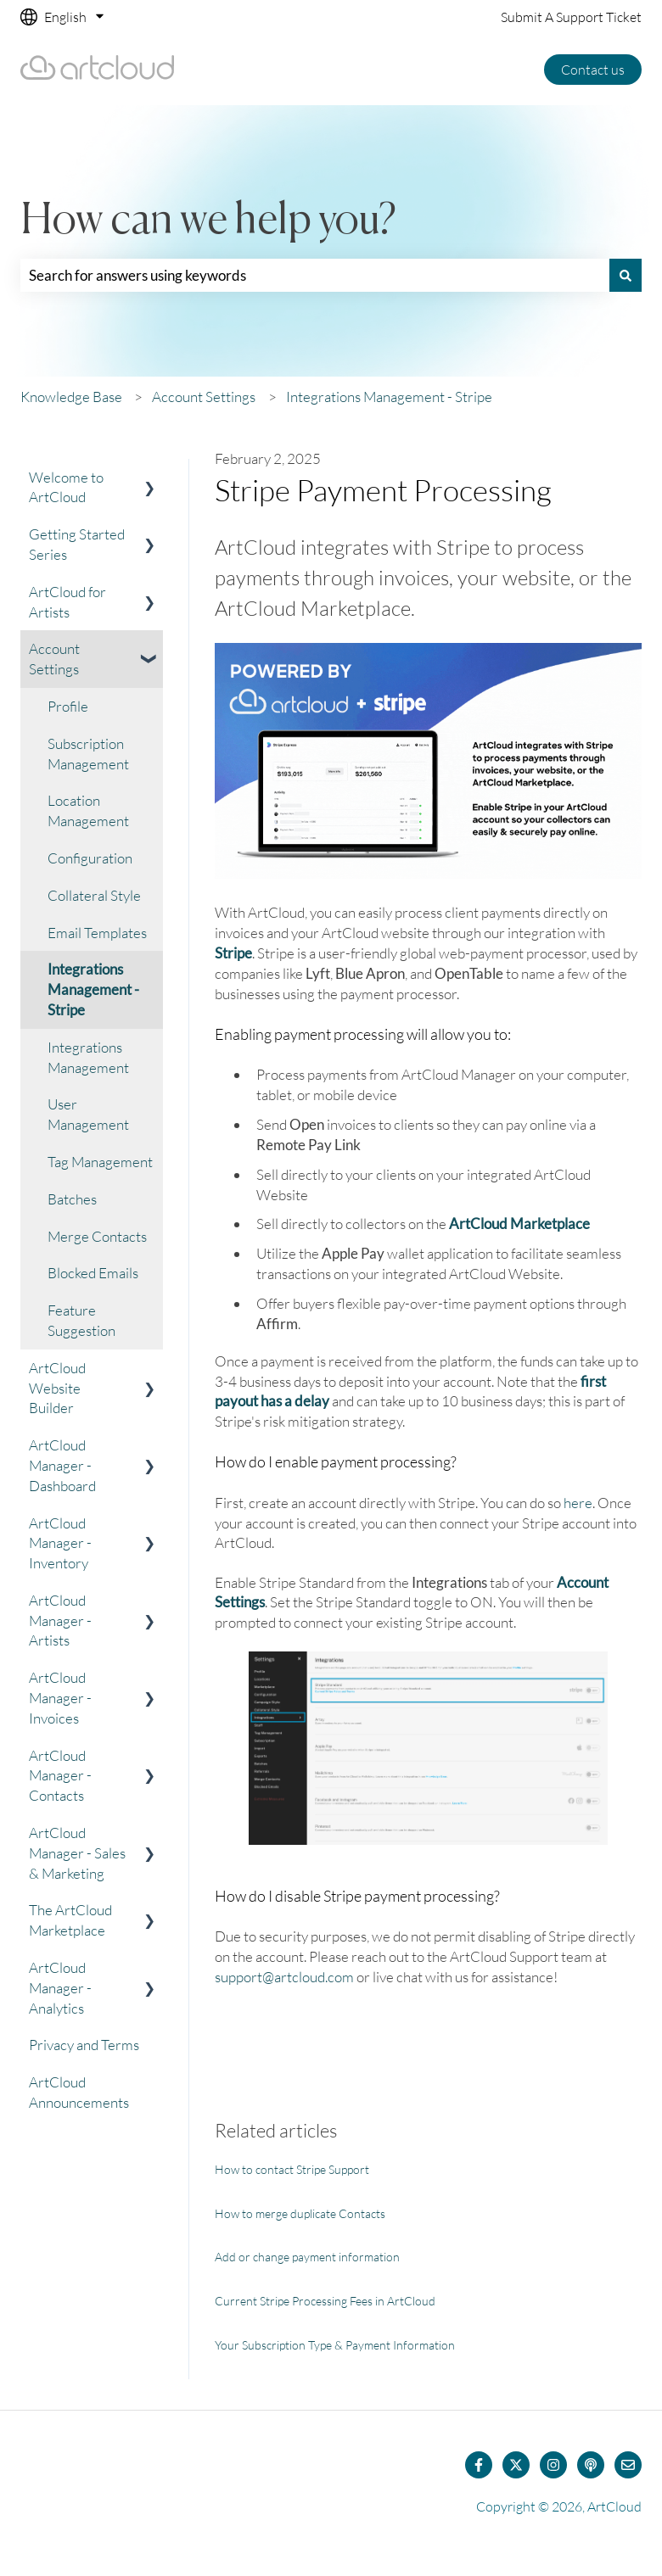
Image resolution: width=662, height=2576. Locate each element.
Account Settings (203, 396)
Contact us (593, 69)
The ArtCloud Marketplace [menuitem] (70, 1920)
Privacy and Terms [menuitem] (84, 2045)
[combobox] (314, 276)
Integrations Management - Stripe (389, 396)
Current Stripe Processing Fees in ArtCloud (325, 2301)
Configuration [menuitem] (90, 858)
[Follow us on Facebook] (478, 2464)
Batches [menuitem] (72, 1199)
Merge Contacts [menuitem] (97, 1236)
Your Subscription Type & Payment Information (335, 2345)
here (578, 1503)
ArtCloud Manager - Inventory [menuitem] (60, 1543)
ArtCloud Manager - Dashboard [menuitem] (62, 1465)
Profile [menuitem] (68, 706)
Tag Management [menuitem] (100, 1162)
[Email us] (628, 2464)
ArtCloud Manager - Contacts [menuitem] (60, 1775)
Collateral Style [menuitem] (94, 895)
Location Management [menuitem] (88, 810)
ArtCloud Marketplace (519, 1223)
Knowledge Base (71, 396)
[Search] (625, 276)
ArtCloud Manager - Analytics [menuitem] (60, 1988)
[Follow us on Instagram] (553, 2464)
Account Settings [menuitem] (54, 659)
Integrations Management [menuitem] (88, 1057)
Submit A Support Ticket (571, 16)
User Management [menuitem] (88, 1114)
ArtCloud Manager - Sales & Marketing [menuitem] (77, 1853)
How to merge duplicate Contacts (300, 2213)
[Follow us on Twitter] (516, 2464)
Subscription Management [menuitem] (88, 754)
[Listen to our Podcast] (590, 2464)
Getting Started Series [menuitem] (77, 544)
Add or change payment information (307, 2256)
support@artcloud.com (284, 1977)
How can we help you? (208, 221)
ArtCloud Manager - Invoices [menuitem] (60, 1697)
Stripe (233, 953)
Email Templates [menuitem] (97, 933)
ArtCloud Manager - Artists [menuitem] (60, 1620)
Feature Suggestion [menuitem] (81, 1320)
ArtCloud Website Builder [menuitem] (57, 1388)
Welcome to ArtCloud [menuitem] (66, 487)
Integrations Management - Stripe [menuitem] (93, 989)
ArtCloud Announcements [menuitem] (79, 2092)
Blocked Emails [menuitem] (93, 1273)
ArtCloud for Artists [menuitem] (67, 602)
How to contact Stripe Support (292, 2169)
